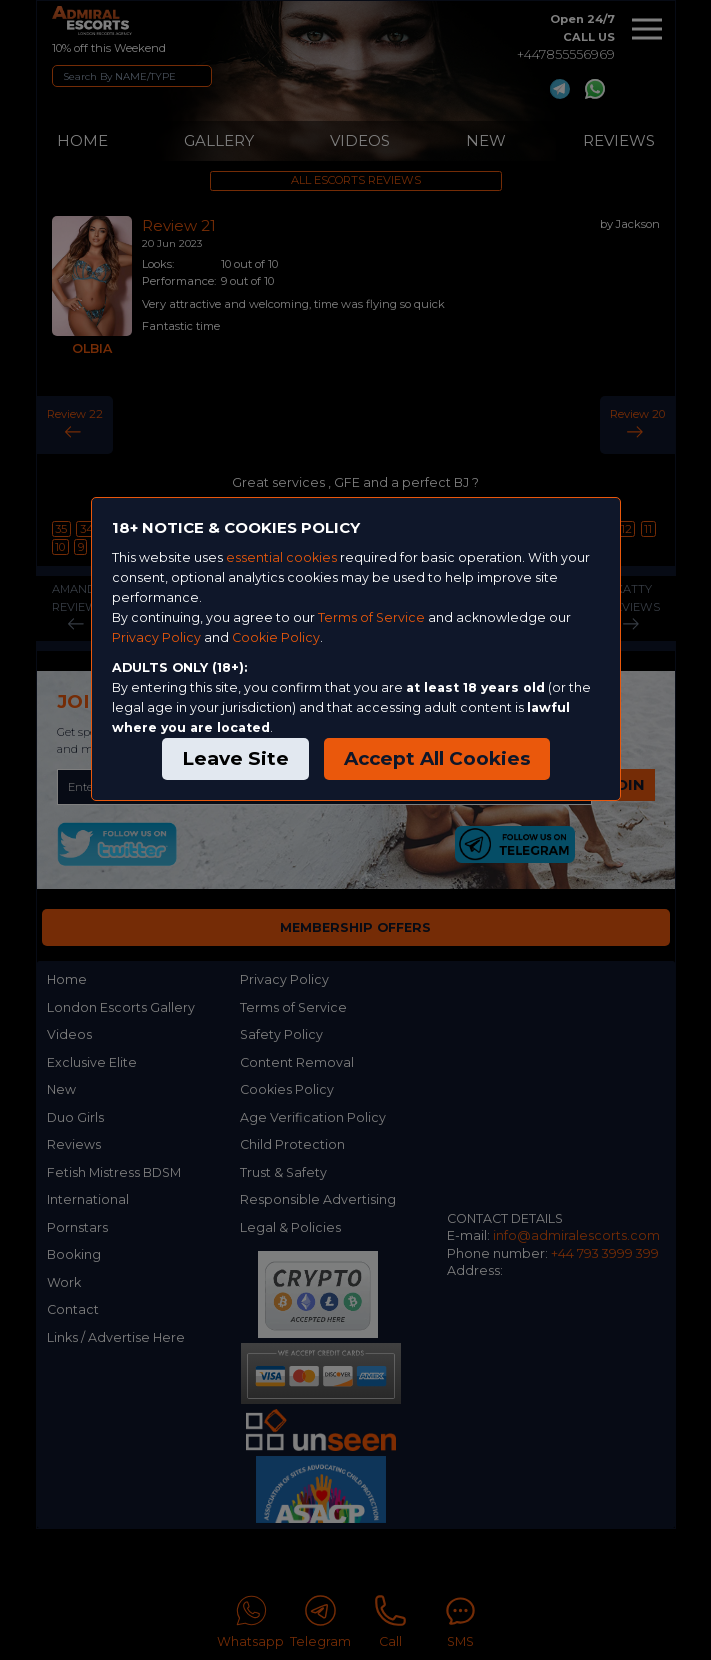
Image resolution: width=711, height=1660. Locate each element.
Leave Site (235, 758)
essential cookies (281, 557)
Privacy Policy (156, 637)
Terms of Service (371, 617)
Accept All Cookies (437, 758)
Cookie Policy (276, 637)
